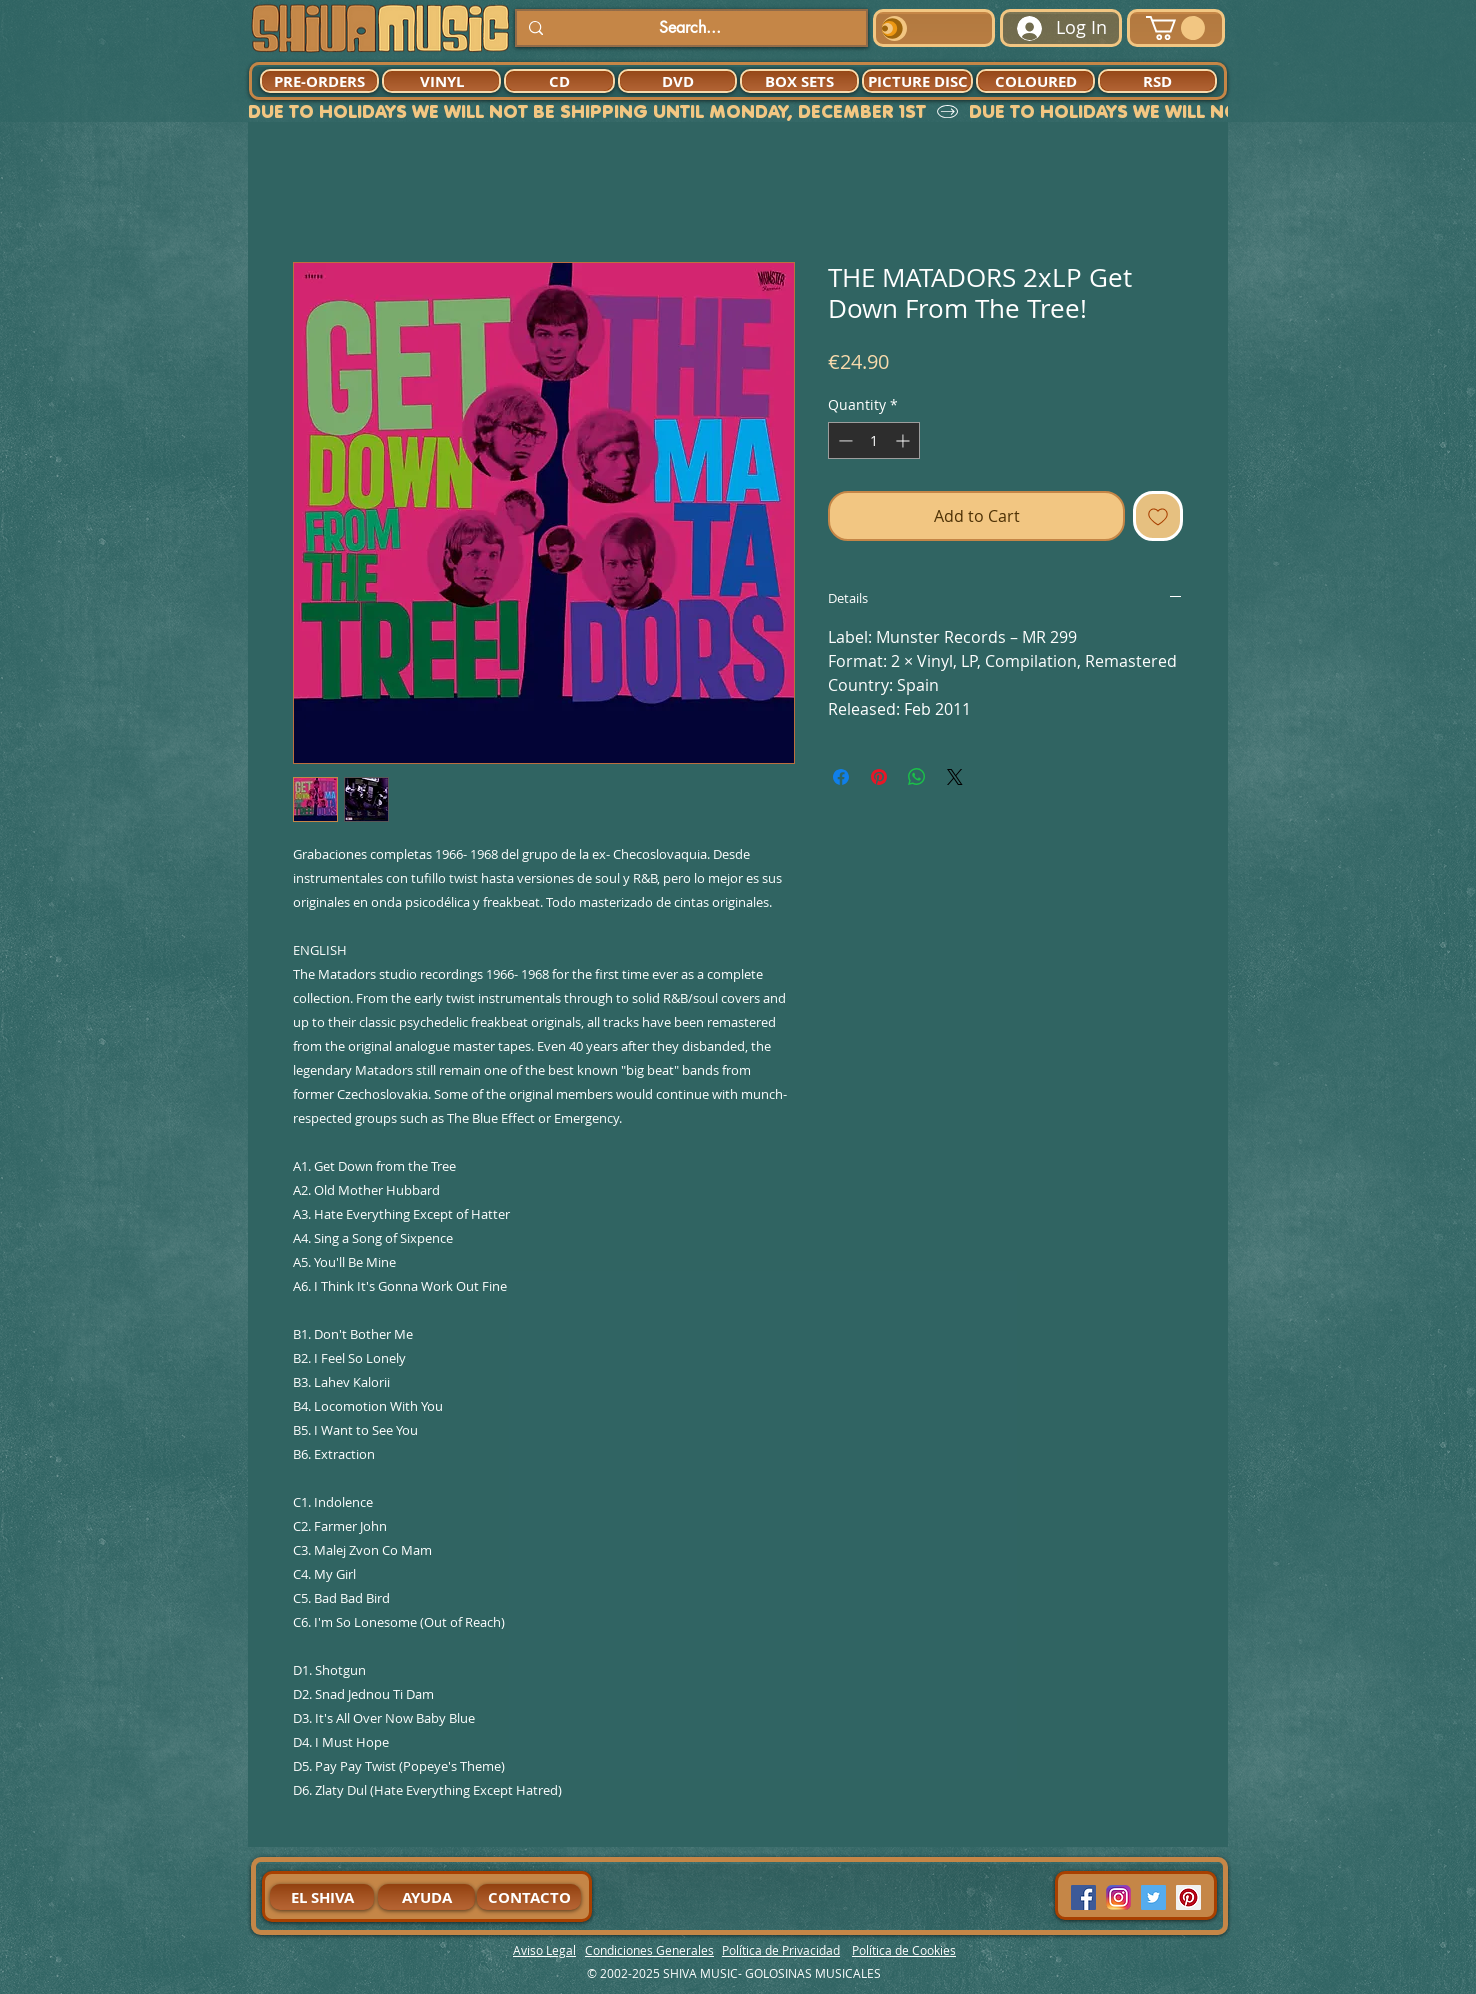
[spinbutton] (874, 440)
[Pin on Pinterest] (879, 777)
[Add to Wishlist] (1158, 516)
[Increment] (904, 440)
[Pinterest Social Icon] (1188, 1897)
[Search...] (689, 28)
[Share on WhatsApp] (917, 777)
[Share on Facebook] (841, 777)
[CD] (559, 81)
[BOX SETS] (799, 81)
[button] (1175, 28)
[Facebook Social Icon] (1083, 1897)
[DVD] (677, 81)
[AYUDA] (426, 1897)
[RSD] (1157, 81)
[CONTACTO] (529, 1897)
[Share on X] (955, 777)
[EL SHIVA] (322, 1897)
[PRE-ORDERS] (319, 81)
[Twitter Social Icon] (1153, 1897)
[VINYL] (441, 81)
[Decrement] (843, 440)
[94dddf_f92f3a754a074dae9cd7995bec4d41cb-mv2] (1118, 1897)
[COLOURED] (1035, 81)
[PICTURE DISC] (917, 81)
